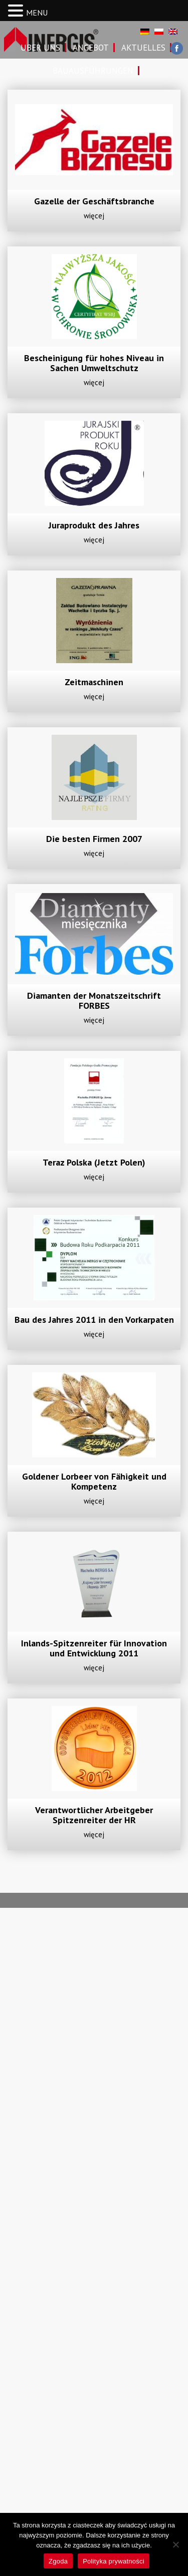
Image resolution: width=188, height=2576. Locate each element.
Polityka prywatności (113, 2561)
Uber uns (40, 47)
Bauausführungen (93, 70)
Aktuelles (143, 47)
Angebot (91, 47)
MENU (37, 13)
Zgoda (58, 2561)
